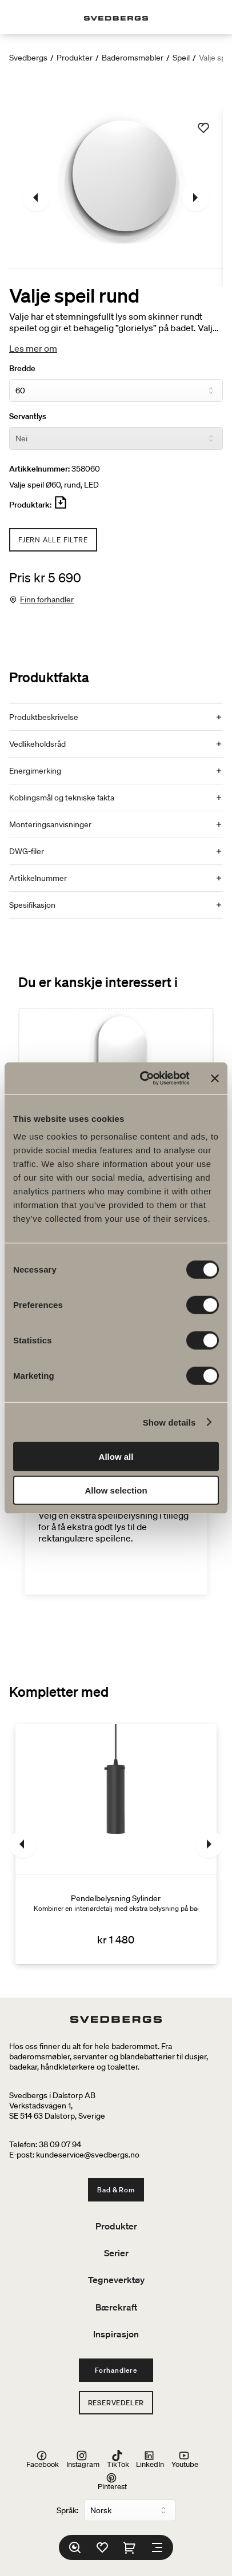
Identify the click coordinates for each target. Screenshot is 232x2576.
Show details (169, 1422)
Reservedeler (116, 2403)
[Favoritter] (102, 2547)
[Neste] (195, 197)
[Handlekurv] (130, 2547)
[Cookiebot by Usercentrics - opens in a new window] (143, 1078)
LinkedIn (150, 2459)
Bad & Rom (115, 2190)
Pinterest (112, 2481)
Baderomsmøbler (132, 58)
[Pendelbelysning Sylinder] (116, 1844)
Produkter (75, 58)
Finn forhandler (47, 599)
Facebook (42, 2459)
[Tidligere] (36, 197)
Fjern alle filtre (53, 540)
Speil (181, 58)
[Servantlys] (116, 438)
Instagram (82, 2459)
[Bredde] (116, 390)
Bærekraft (116, 2307)
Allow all (116, 1457)
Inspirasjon (116, 2334)
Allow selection (116, 1490)
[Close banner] (215, 1078)
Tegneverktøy (116, 2279)
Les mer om (33, 348)
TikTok (118, 2459)
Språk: (67, 2510)
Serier (116, 2253)
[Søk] (75, 2547)
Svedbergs (28, 58)
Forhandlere (116, 2370)
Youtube (184, 2459)
